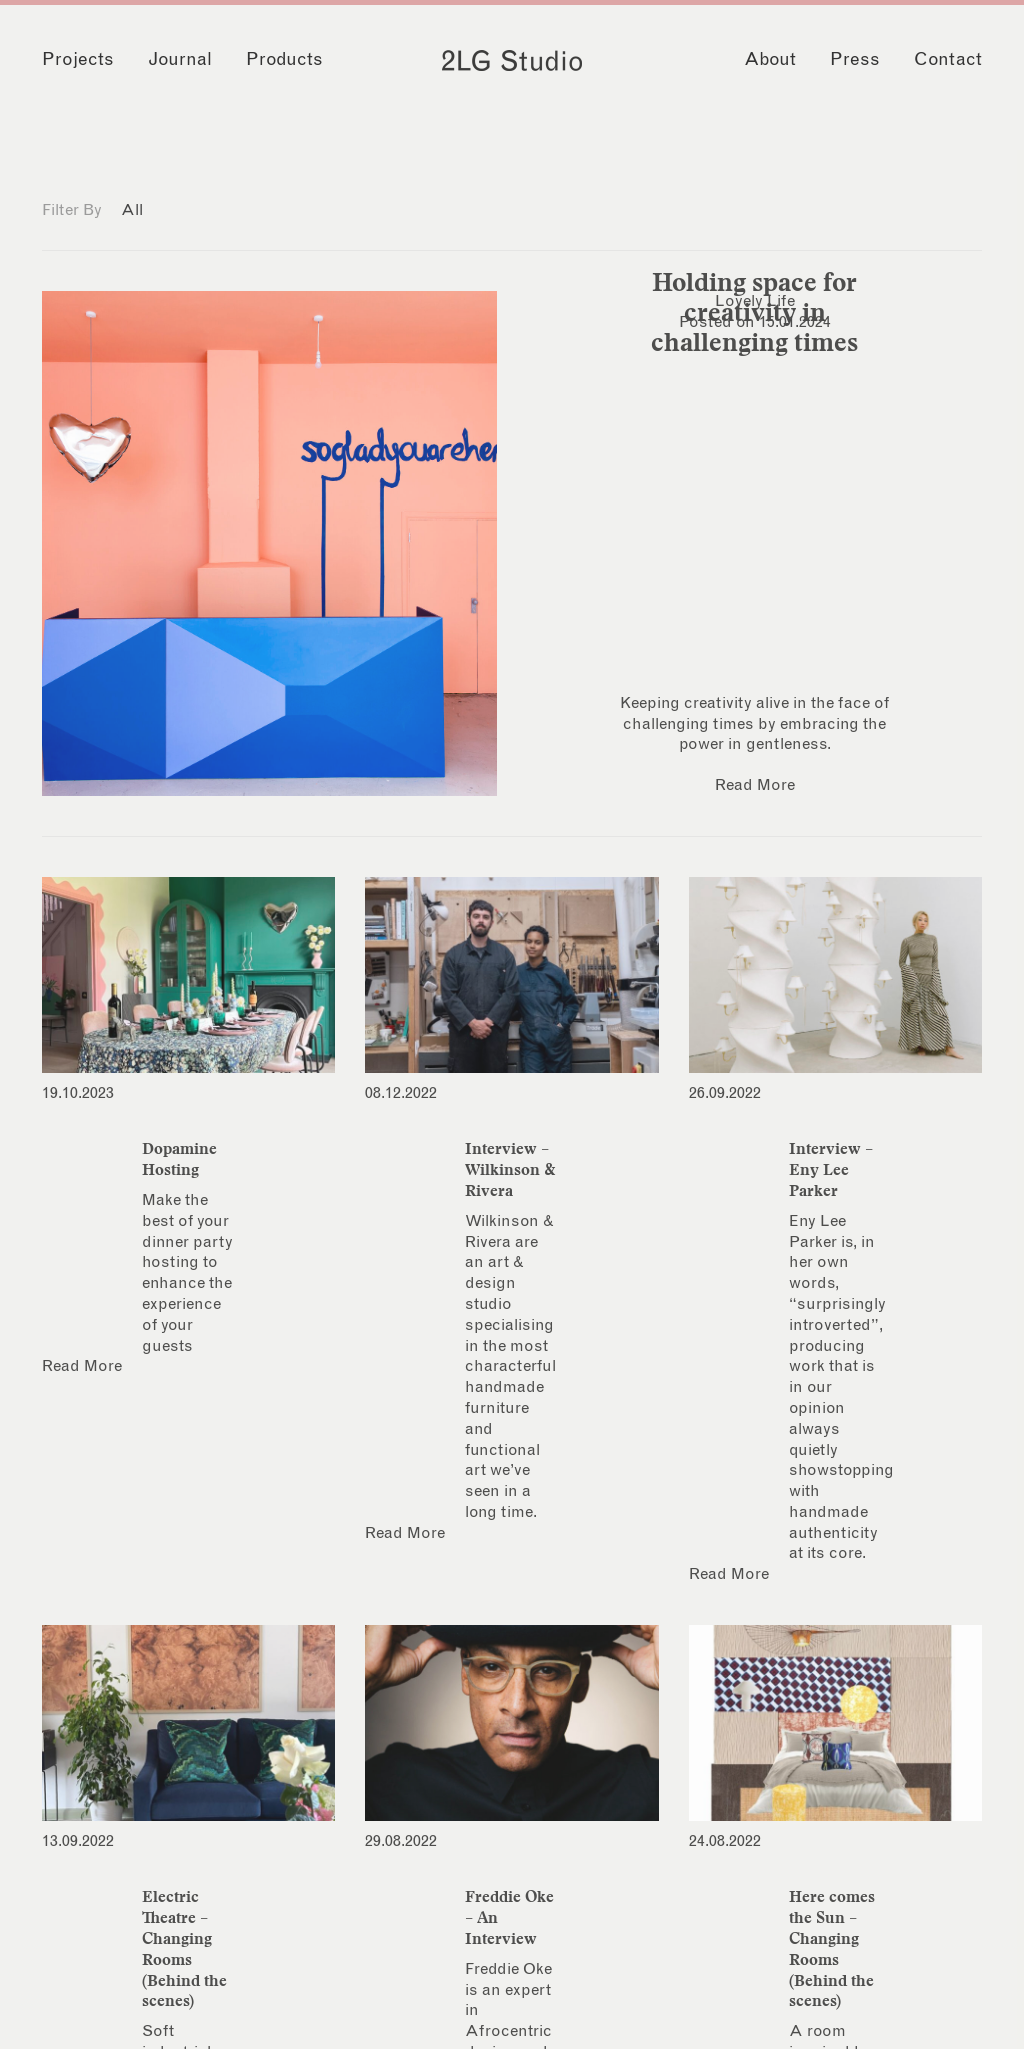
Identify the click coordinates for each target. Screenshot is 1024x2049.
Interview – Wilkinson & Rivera (510, 1169)
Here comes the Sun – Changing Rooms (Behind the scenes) (832, 1948)
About (770, 60)
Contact (948, 60)
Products (284, 60)
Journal (180, 60)
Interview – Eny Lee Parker (831, 1169)
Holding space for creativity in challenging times (754, 312)
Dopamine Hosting (179, 1158)
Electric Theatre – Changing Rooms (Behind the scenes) (184, 1948)
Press (855, 60)
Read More (755, 785)
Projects (78, 60)
